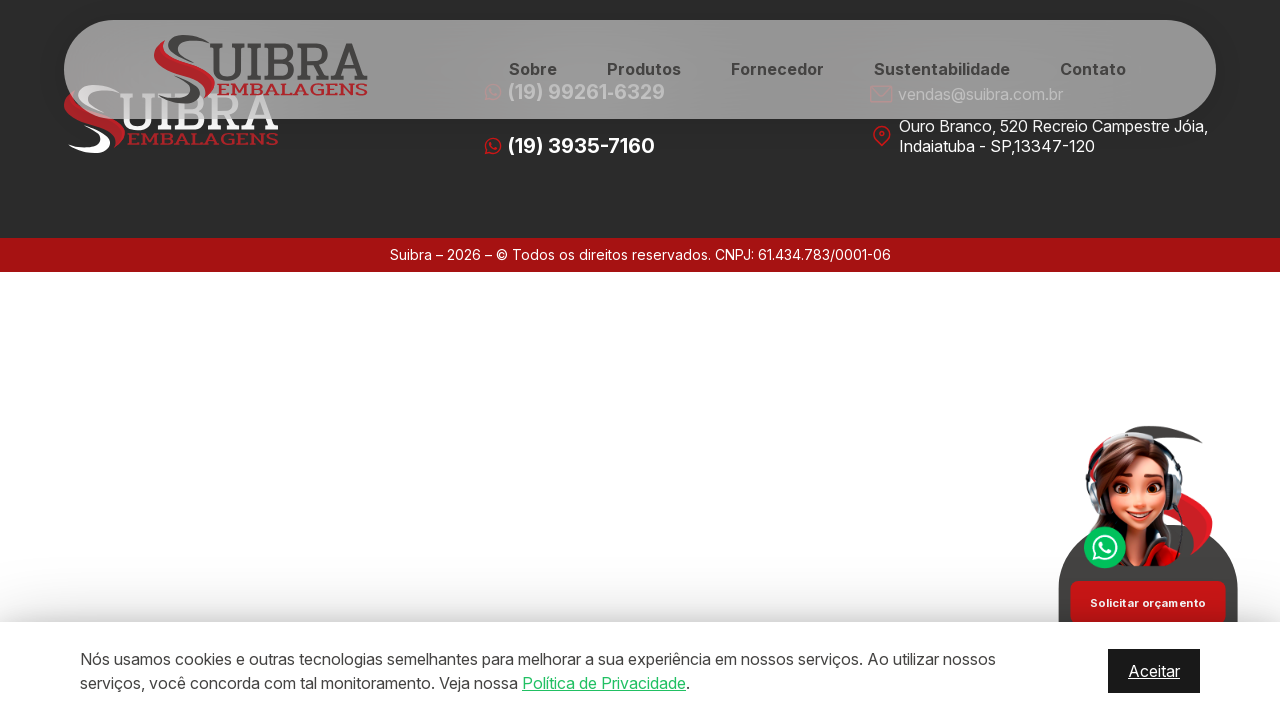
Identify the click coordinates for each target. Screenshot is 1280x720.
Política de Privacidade (604, 683)
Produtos (644, 69)
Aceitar (1154, 671)
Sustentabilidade (942, 69)
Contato (1093, 69)
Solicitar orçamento (1147, 602)
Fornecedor (777, 69)
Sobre (533, 69)
